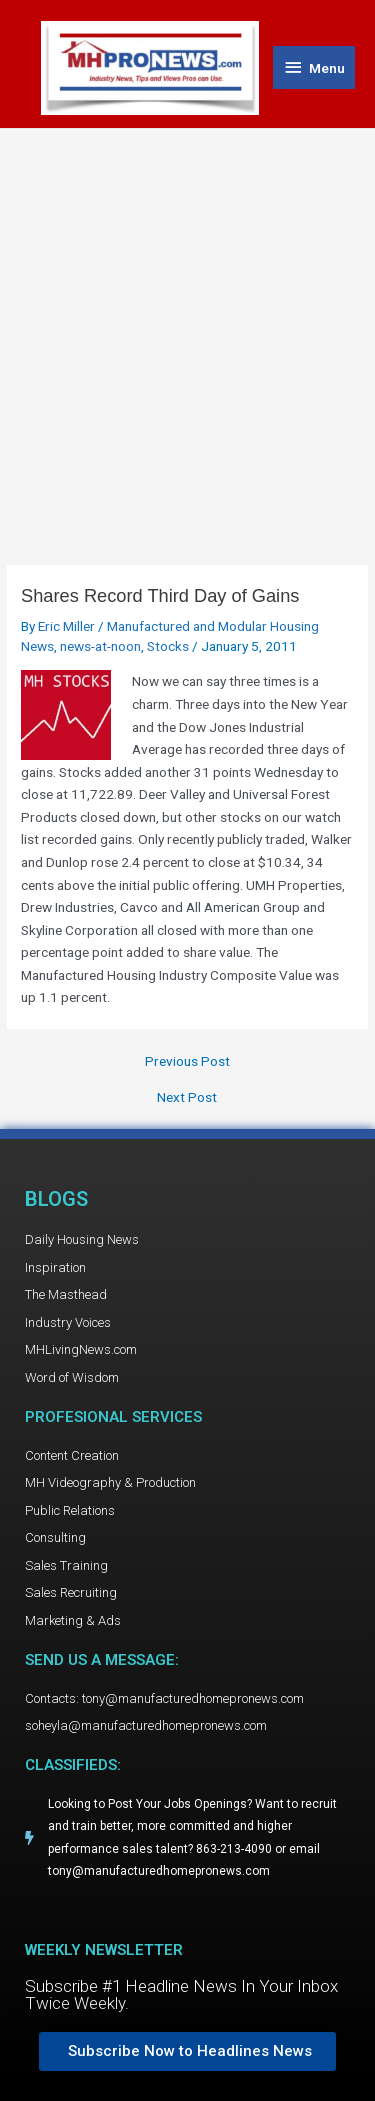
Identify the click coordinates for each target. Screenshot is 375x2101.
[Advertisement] (187, 326)
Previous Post (187, 1062)
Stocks (168, 646)
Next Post (187, 1098)
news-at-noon (100, 646)
